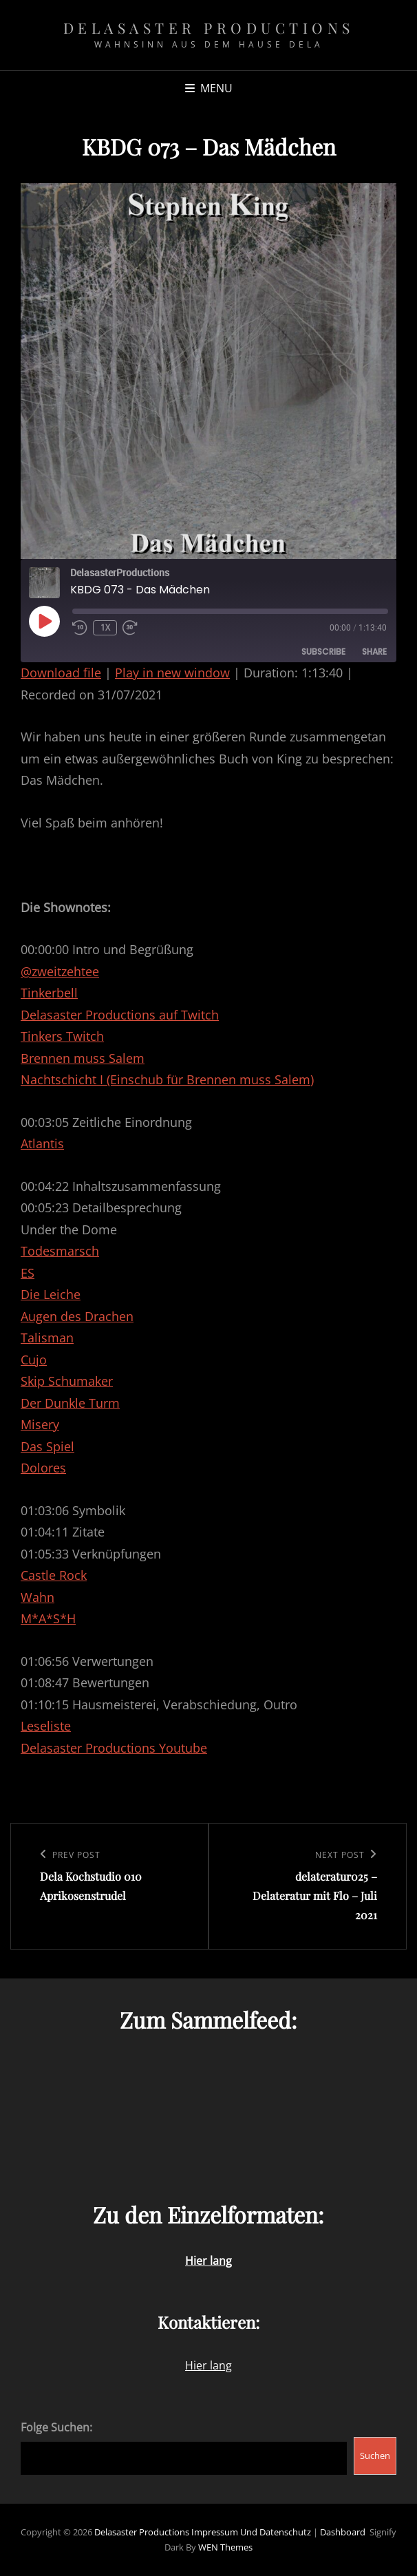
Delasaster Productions (208, 27)
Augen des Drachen (77, 1316)
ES (27, 1273)
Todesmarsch (60, 1251)
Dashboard (342, 2532)
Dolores (43, 1467)
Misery (40, 1424)
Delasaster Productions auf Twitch (120, 1014)
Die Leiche (51, 1294)
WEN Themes (225, 2547)
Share (374, 651)
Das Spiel (47, 1446)
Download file (61, 672)
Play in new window (172, 672)
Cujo (34, 1359)
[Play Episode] (44, 621)
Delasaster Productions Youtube (114, 1748)
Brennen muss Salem (83, 1058)
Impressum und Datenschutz (251, 2532)
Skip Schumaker (67, 1381)
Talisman (47, 1337)
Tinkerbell (49, 992)
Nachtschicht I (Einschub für (103, 1079)
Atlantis (42, 1143)
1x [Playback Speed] (105, 627)
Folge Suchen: (56, 2427)
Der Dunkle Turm (70, 1403)
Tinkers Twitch (62, 1036)
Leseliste (46, 1726)
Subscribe (323, 651)
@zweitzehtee (60, 971)
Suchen (375, 2455)
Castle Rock (54, 1575)
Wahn (37, 1597)
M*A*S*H (48, 1618)
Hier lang (208, 2365)
